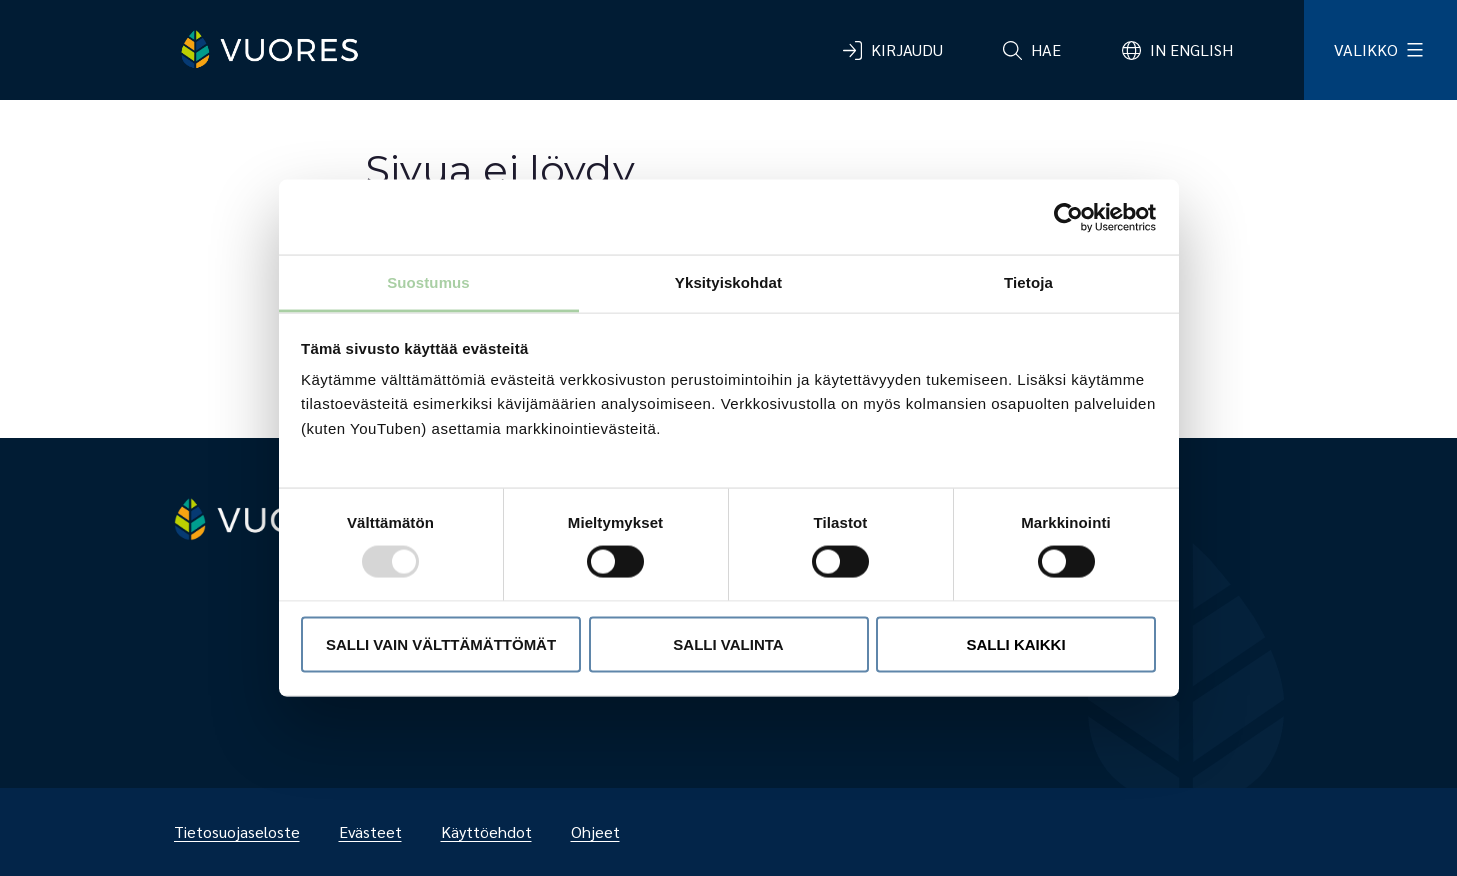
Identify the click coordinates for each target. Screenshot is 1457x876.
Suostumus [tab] (428, 282)
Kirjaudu (907, 49)
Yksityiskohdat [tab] (728, 282)
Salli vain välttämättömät (441, 643)
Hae (1046, 49)
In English (1191, 49)
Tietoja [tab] (1028, 282)
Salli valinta (728, 643)
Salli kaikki (1015, 643)
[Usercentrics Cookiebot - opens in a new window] (1068, 217)
